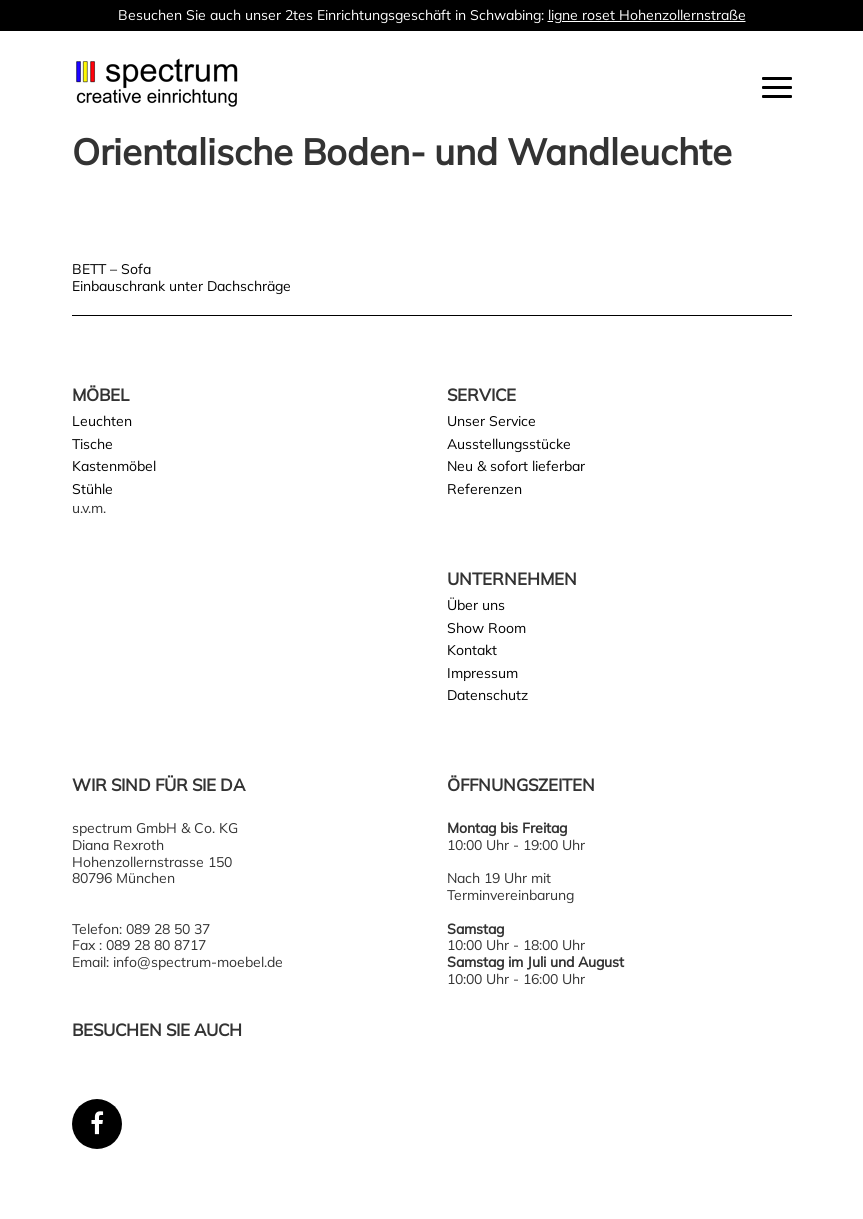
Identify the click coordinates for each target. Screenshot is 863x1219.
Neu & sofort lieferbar (516, 466)
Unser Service (491, 421)
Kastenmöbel (114, 466)
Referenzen (484, 489)
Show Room (486, 628)
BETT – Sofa (111, 269)
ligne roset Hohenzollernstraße (647, 15)
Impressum (482, 673)
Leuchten (102, 421)
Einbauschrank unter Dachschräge (181, 286)
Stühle (92, 489)
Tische (92, 444)
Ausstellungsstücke (509, 444)
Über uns (476, 605)
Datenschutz (487, 695)
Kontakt (472, 650)
